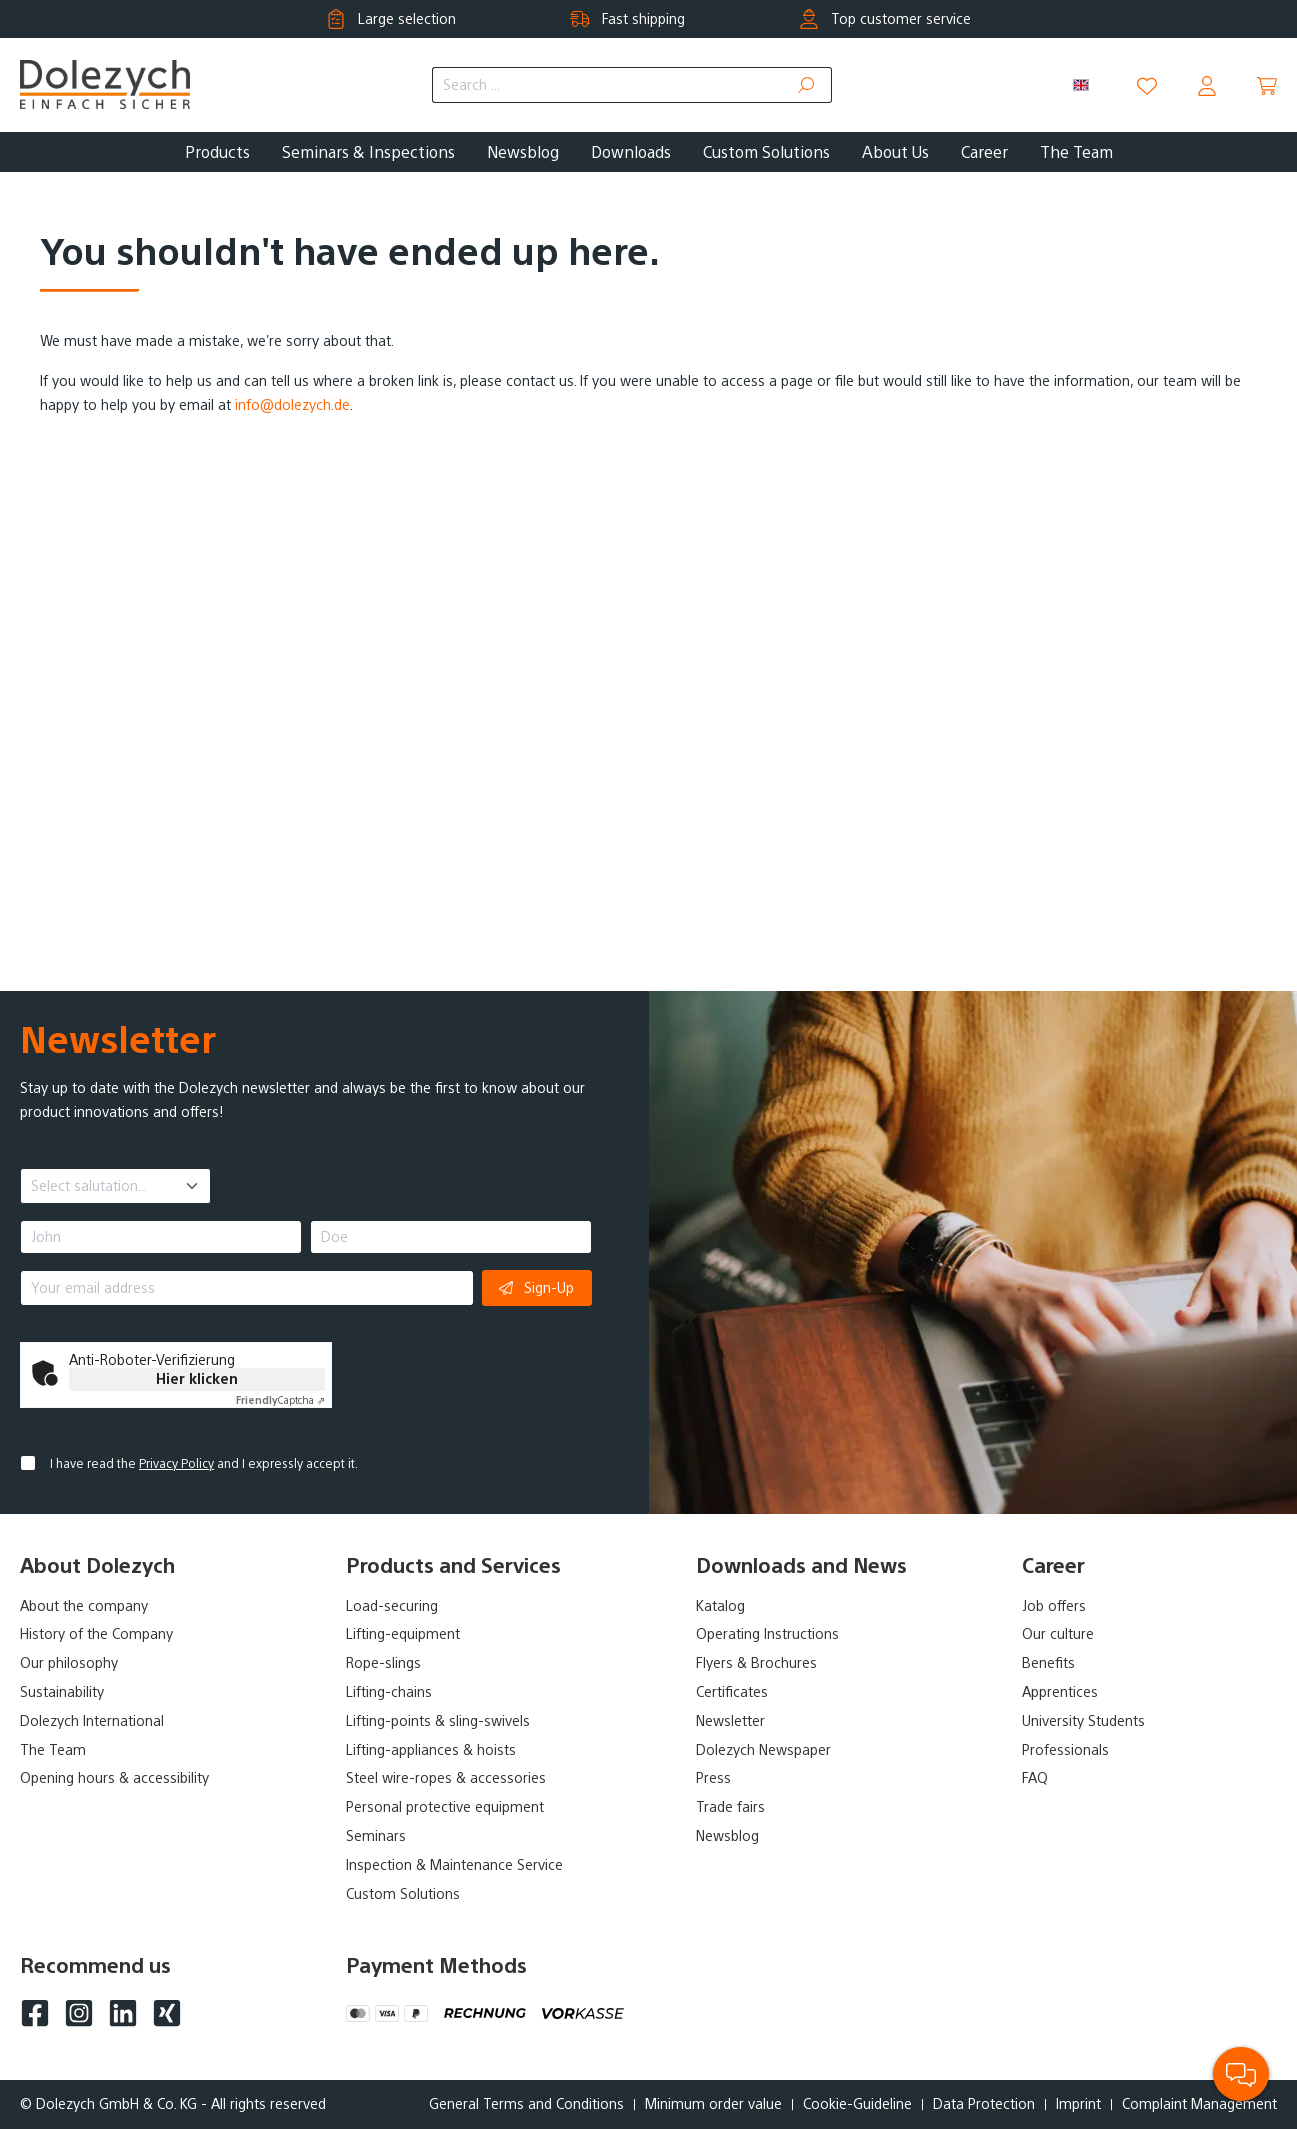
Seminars (376, 1836)
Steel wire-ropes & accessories (446, 1778)
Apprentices (1060, 1692)
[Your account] (1207, 86)
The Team (53, 1750)
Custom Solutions (403, 1894)
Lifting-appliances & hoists (431, 1750)
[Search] (806, 85)
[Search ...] (607, 85)
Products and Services (453, 1565)
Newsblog (727, 1836)
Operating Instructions (767, 1634)
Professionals (1065, 1750)
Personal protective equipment (445, 1807)
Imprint (1078, 2104)
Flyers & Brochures (756, 1663)
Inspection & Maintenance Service (454, 1865)
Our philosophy (69, 1663)
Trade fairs (730, 1807)
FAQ (1035, 1778)
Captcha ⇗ (280, 1400)
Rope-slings (383, 1663)
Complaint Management (1199, 2104)
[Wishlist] (1147, 86)
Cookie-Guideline (857, 2104)
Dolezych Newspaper (763, 1750)
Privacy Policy (176, 1464)
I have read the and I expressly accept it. (204, 1464)
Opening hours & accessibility (114, 1778)
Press (713, 1778)
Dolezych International (92, 1721)
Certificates (732, 1692)
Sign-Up (536, 1287)
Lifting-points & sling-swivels (438, 1721)
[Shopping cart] (1267, 86)
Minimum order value (713, 2104)
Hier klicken (197, 1379)
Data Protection (984, 2104)
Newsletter (730, 1721)
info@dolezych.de (292, 405)
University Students (1083, 1721)
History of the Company (96, 1634)
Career (1053, 1565)
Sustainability (62, 1692)
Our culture (1058, 1634)
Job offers (1054, 1606)
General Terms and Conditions (526, 2104)
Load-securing (392, 1606)
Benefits (1048, 1663)
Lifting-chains (389, 1692)
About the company (84, 1606)
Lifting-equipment (403, 1634)
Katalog (720, 1606)
